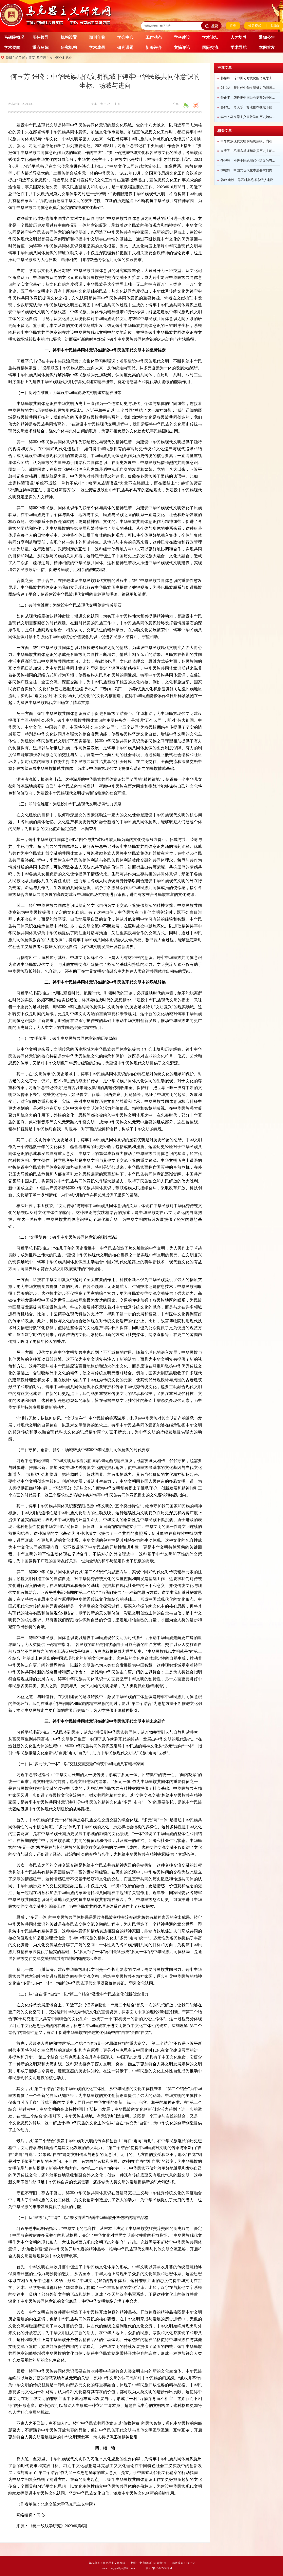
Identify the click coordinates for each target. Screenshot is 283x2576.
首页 (233, 25)
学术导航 (238, 47)
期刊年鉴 (97, 37)
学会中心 (125, 37)
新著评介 (154, 47)
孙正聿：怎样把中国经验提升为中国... (248, 97)
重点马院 (40, 47)
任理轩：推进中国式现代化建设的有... (248, 160)
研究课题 (125, 47)
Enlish (275, 25)
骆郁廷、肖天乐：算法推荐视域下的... (248, 107)
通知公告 (267, 37)
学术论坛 (210, 37)
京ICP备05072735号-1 (159, 2568)
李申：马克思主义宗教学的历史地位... (248, 117)
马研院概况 (14, 37)
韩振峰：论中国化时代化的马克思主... (248, 78)
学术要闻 (12, 47)
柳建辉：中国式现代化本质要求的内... (248, 170)
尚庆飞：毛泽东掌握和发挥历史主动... (248, 151)
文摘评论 (182, 47)
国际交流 (210, 47)
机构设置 (69, 37)
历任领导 (40, 37)
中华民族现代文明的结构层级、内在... (248, 141)
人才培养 (238, 37)
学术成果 (97, 47)
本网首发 (267, 47)
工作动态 (154, 37)
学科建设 (182, 37)
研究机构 (69, 47)
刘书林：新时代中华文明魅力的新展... (248, 88)
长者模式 (254, 25)
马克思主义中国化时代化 (54, 57)
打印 (117, 103)
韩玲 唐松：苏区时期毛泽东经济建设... (248, 180)
